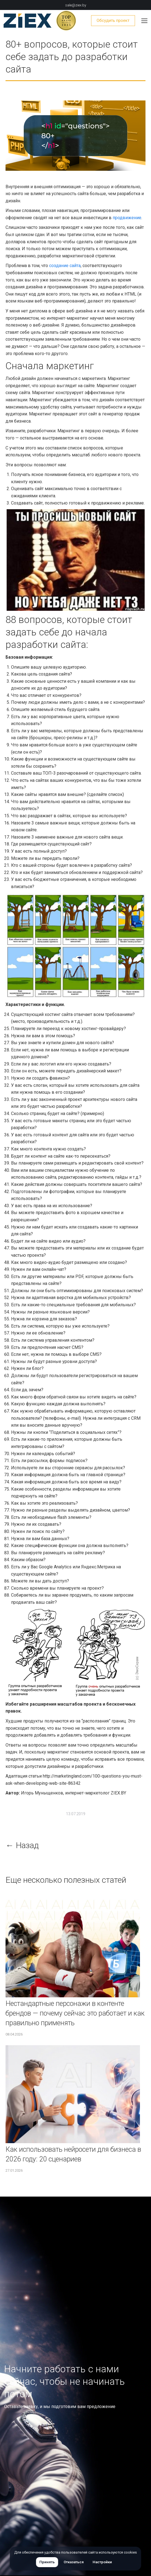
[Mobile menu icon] (144, 21)
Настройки (102, 2562)
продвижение (127, 217)
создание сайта (65, 265)
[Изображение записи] (73, 1948)
